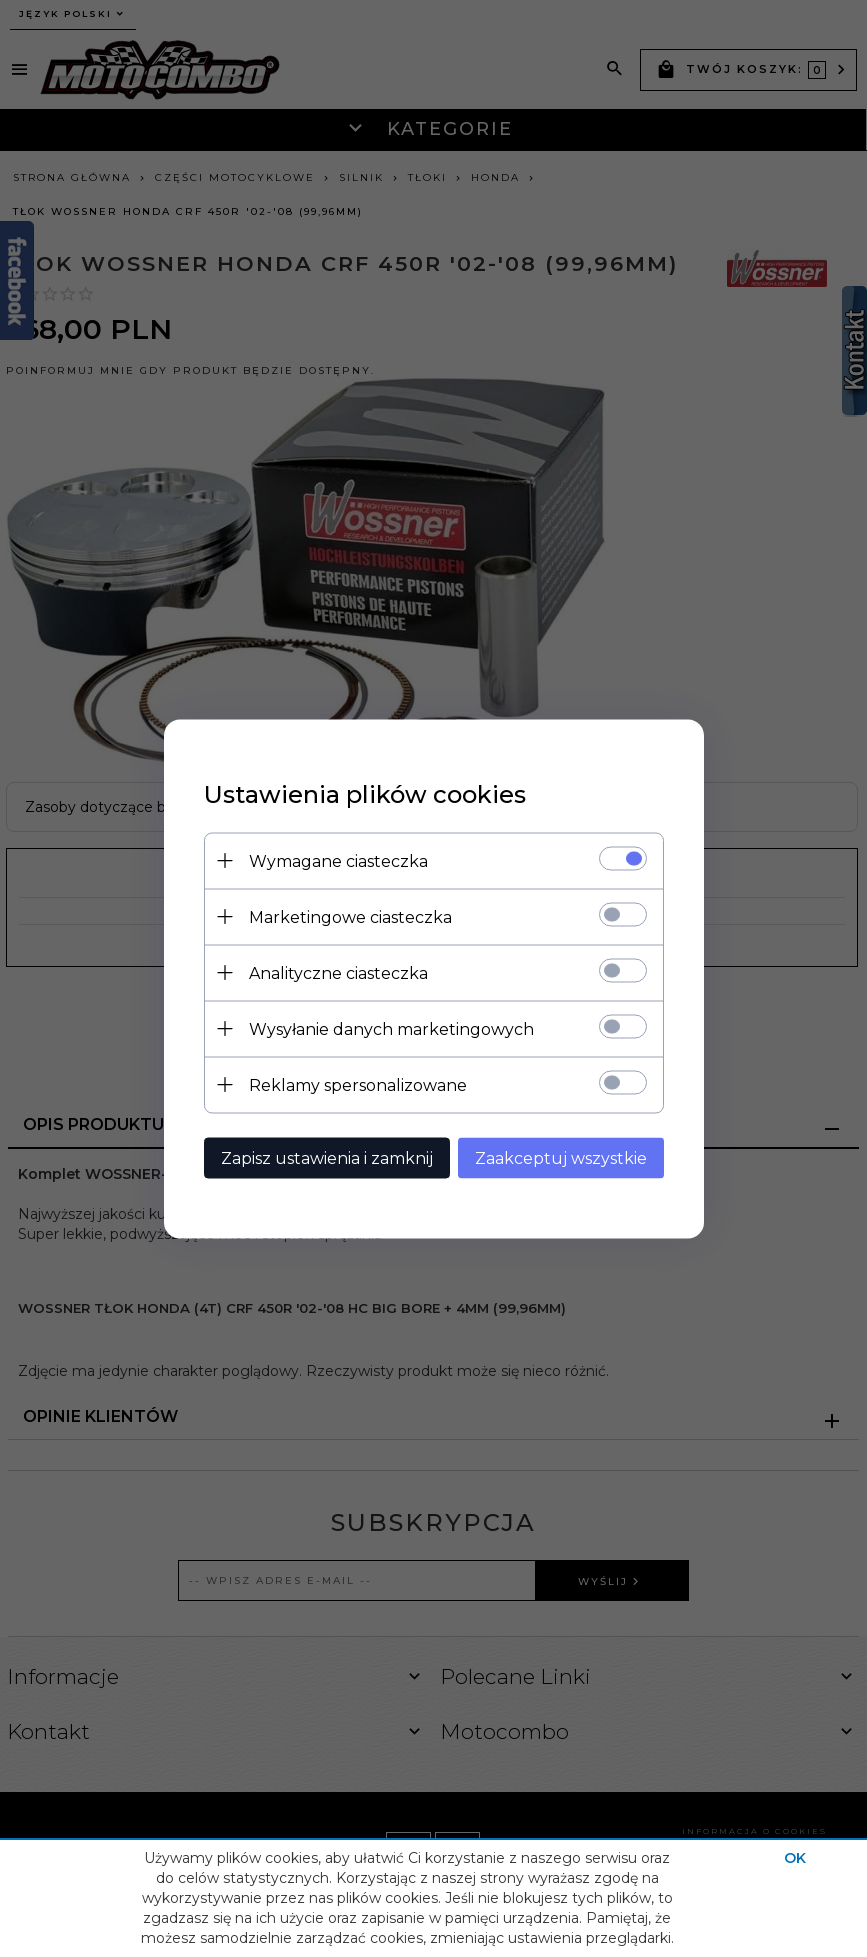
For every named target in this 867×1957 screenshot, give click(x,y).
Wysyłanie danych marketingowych (391, 1028)
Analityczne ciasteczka (338, 972)
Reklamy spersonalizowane (358, 1084)
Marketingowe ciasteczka (350, 916)
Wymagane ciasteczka (338, 860)
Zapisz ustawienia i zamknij (327, 1157)
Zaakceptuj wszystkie (561, 1157)
